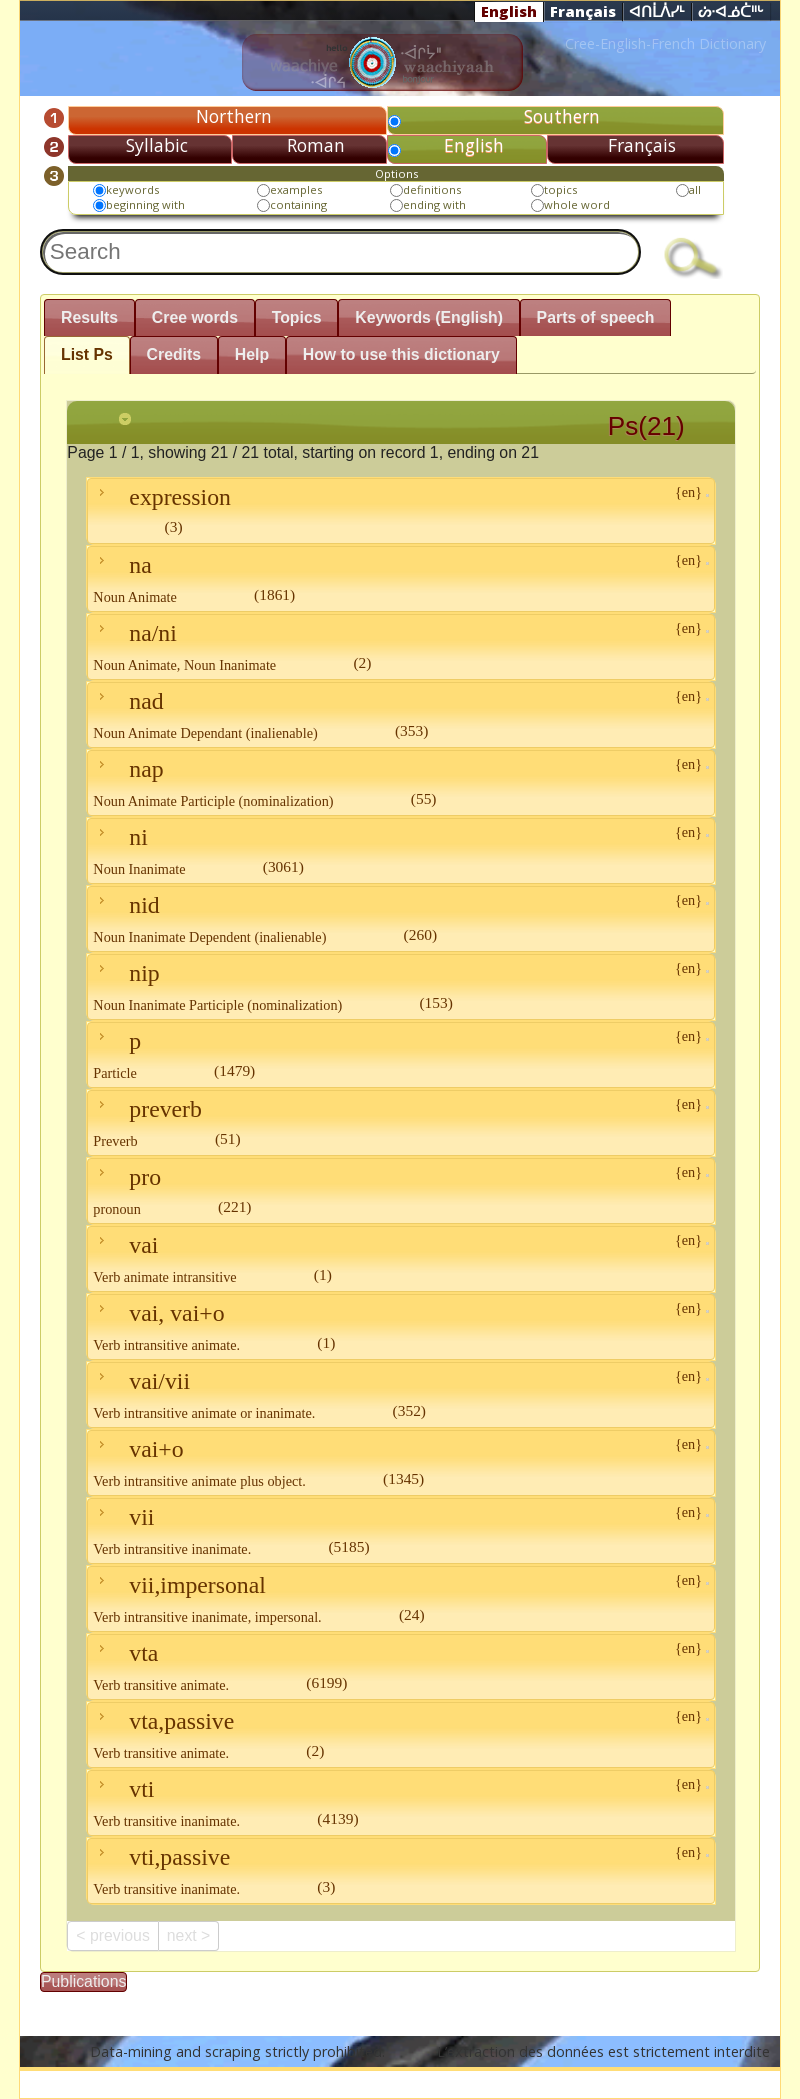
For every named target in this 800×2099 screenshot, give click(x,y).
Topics (297, 317)
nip (400, 986)
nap (400, 782)
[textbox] (340, 252)
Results (89, 317)
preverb (400, 1122)
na (400, 578)
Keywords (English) (429, 317)
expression (400, 509)
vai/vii (400, 1394)
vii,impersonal (400, 1598)
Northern (234, 116)
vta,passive (400, 1734)
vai (400, 1258)
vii (400, 1530)
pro (400, 1190)
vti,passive (400, 1870)
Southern (562, 116)
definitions (432, 189)
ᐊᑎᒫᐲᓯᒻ (657, 12)
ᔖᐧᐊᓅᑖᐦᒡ (731, 12)
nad (400, 714)
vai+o (400, 1462)
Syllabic (157, 145)
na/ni (400, 646)
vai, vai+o (400, 1326)
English (509, 11)
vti (400, 1802)
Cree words (195, 317)
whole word (577, 204)
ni (400, 850)
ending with (434, 204)
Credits (174, 354)
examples (296, 189)
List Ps (87, 354)
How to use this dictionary (401, 354)
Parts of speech (596, 317)
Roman (316, 145)
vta (400, 1666)
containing (298, 204)
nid (400, 918)
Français (583, 11)
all (695, 189)
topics (560, 189)
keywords (132, 189)
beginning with (145, 204)
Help (252, 354)
